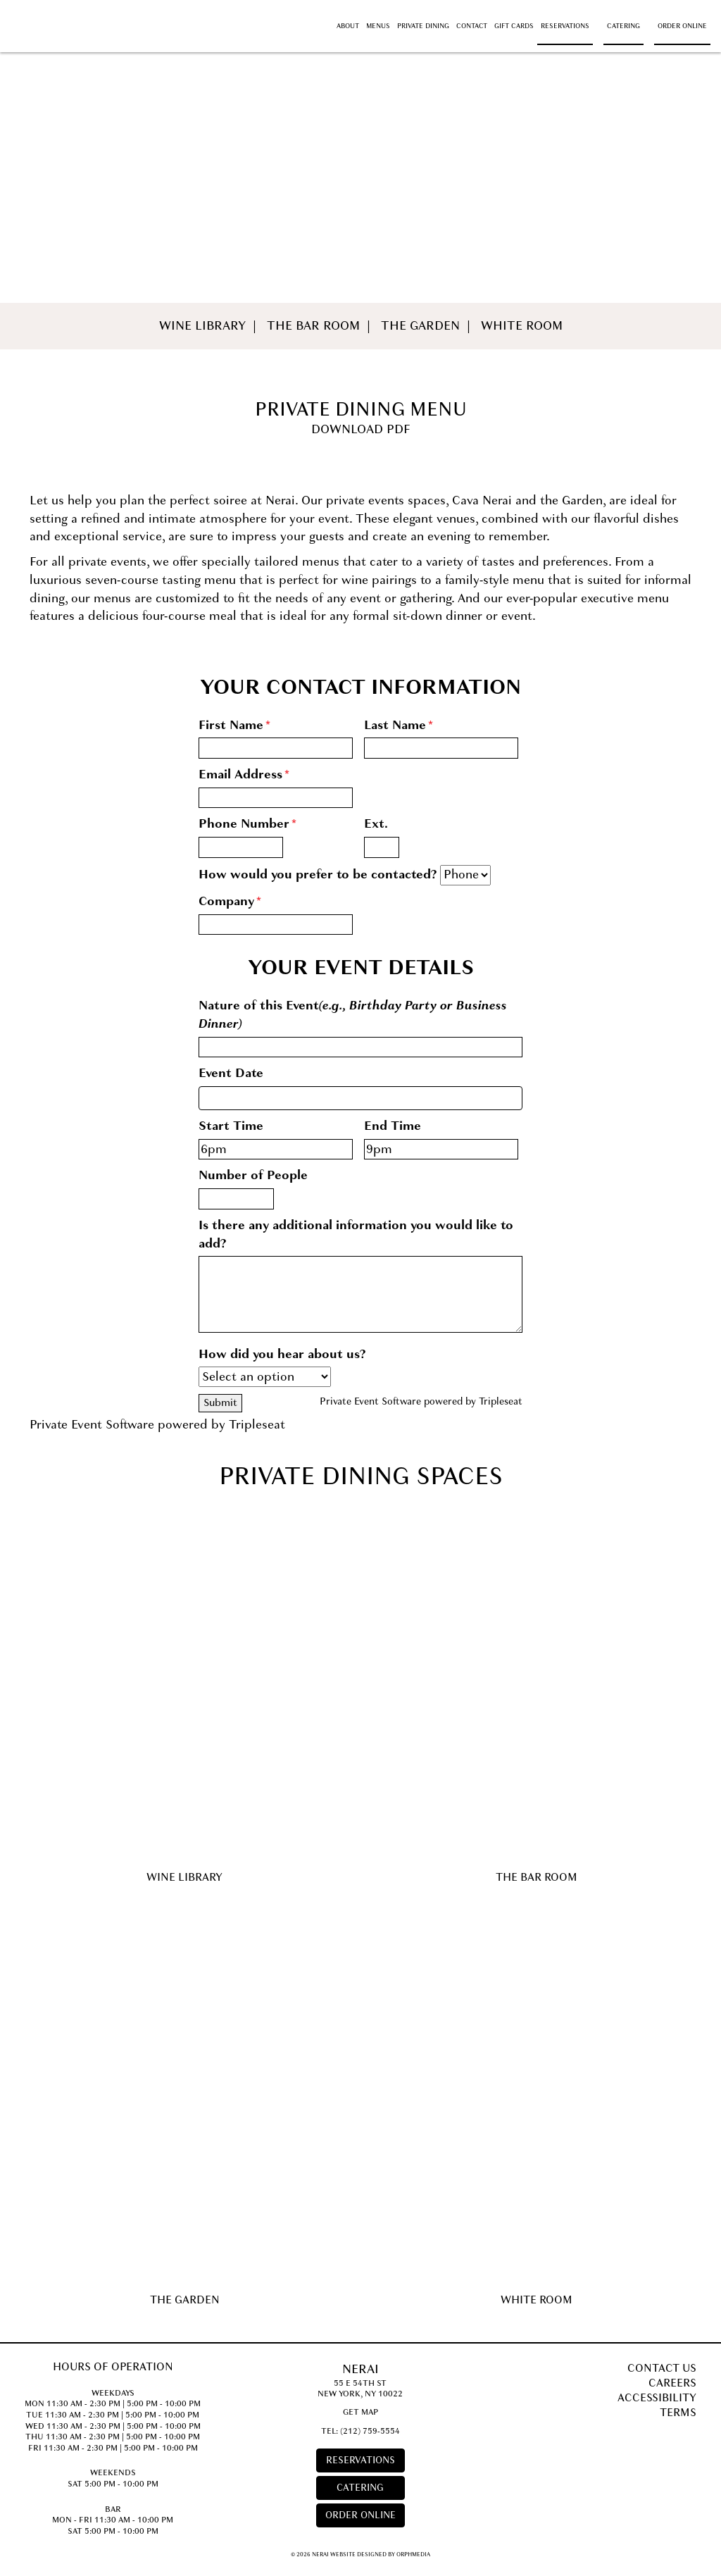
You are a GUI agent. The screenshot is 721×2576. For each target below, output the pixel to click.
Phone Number (247, 824)
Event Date (231, 1073)
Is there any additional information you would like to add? (356, 1234)
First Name (234, 725)
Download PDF (360, 429)
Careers (672, 2383)
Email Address (244, 774)
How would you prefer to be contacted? (318, 874)
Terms (678, 2412)
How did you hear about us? (282, 1354)
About (348, 26)
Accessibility (656, 2398)
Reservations (565, 26)
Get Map (360, 2412)
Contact (471, 26)
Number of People (253, 1175)
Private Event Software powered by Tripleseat (421, 1401)
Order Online (682, 26)
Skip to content (52, 7)
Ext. (376, 824)
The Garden (420, 326)
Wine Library (202, 326)
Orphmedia (413, 2554)
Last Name (398, 725)
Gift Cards (514, 26)
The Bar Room (313, 326)
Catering (623, 26)
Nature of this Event (353, 1015)
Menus (378, 26)
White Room (522, 326)
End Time (392, 1126)
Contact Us (661, 2368)
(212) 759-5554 (370, 2431)
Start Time (231, 1126)
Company (230, 901)
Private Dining (423, 26)
